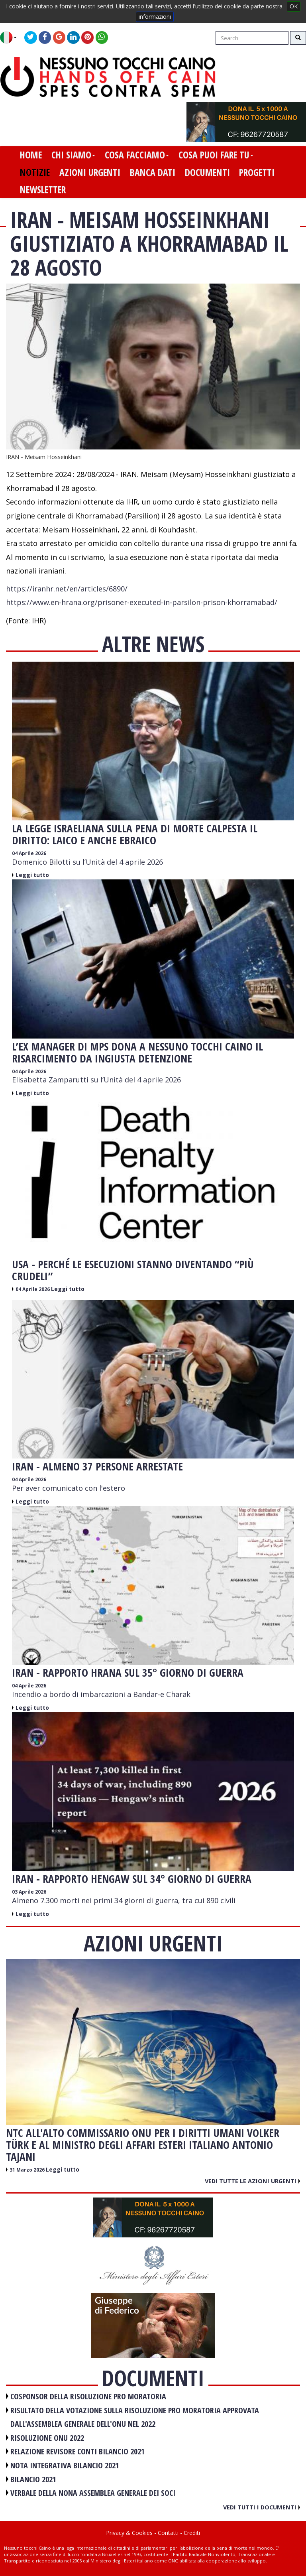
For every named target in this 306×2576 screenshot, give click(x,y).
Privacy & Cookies (129, 2533)
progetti (257, 172)
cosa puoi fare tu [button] (215, 154)
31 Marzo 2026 (28, 2169)
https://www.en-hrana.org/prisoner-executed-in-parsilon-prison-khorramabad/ (141, 602)
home (31, 154)
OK (294, 6)
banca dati (152, 172)
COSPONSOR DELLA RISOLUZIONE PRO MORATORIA (88, 2396)
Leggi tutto (32, 875)
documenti (207, 172)
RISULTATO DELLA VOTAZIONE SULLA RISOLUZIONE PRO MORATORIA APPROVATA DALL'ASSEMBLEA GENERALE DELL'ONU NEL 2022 (134, 2417)
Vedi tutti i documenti (261, 2507)
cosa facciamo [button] (137, 154)
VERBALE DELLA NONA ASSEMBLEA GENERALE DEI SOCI (92, 2492)
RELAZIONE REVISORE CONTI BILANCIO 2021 (77, 2451)
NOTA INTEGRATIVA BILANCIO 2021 (64, 2465)
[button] (11, 37)
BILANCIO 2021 (33, 2479)
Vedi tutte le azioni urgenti (252, 2181)
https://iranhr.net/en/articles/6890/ (67, 588)
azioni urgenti (89, 172)
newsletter (43, 189)
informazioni (155, 16)
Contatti (168, 2533)
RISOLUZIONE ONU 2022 (47, 2437)
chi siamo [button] (73, 154)
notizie (35, 172)
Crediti (192, 2533)
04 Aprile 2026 (29, 853)
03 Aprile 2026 (29, 1891)
